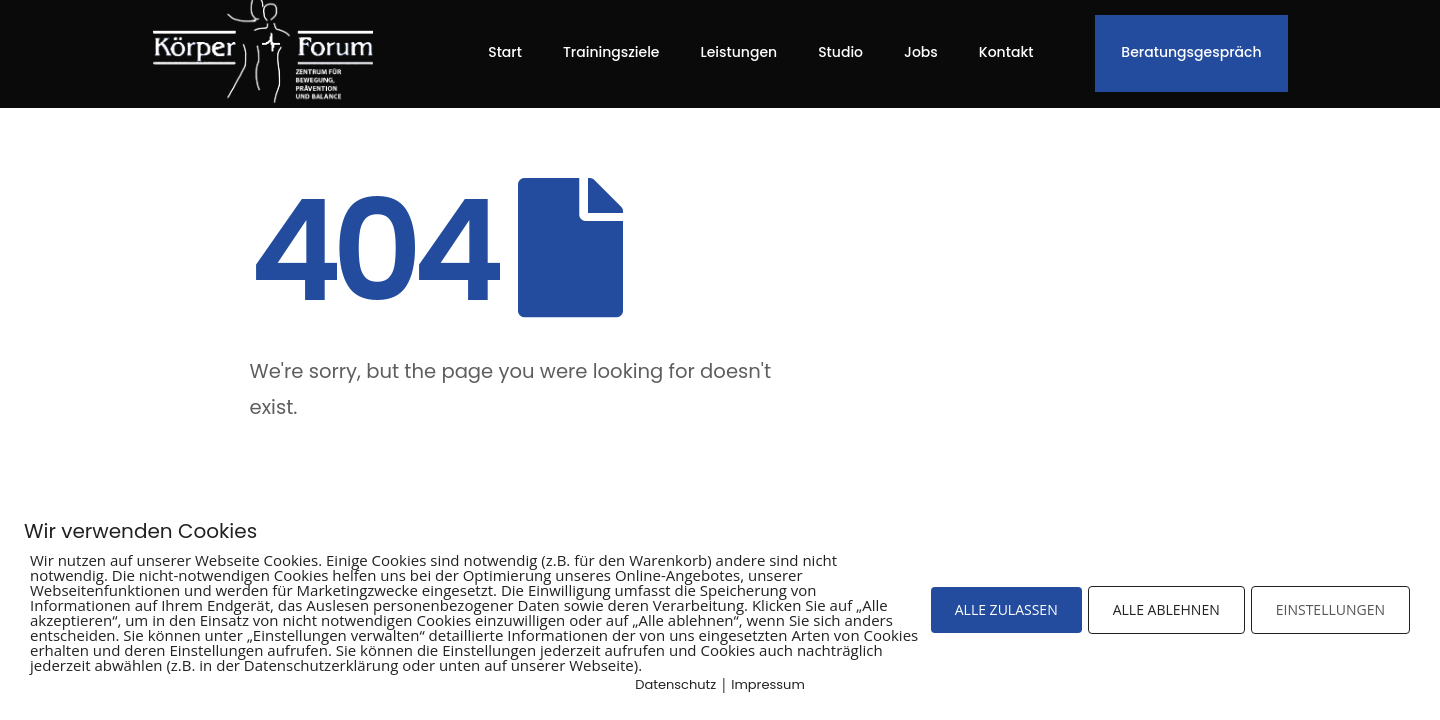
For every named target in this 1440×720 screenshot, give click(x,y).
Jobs (921, 52)
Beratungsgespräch (1191, 52)
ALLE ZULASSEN (1006, 609)
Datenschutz (675, 684)
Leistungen (739, 52)
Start (505, 52)
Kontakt (1006, 52)
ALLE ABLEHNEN (1166, 609)
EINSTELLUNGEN (1330, 609)
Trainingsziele (611, 52)
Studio (840, 52)
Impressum (768, 684)
